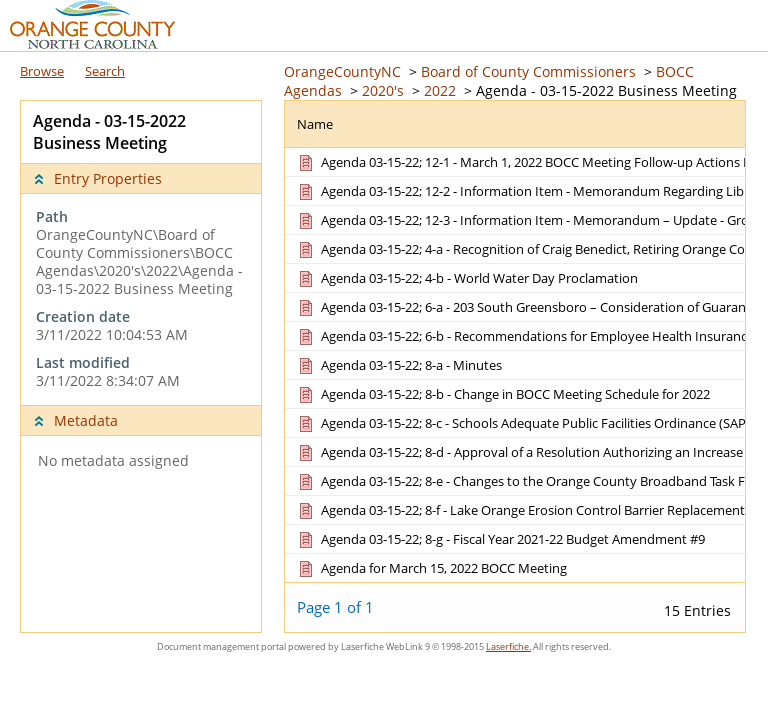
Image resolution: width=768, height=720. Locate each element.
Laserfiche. (508, 646)
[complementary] (141, 299)
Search (105, 71)
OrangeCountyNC (342, 71)
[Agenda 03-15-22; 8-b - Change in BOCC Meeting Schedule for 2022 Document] (502, 394)
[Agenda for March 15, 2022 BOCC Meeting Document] (431, 568)
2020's (383, 90)
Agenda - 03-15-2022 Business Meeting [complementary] (109, 132)
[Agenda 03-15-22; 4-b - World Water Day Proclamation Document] (466, 278)
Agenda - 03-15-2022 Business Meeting (606, 90)
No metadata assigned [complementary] (113, 461)
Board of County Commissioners (528, 71)
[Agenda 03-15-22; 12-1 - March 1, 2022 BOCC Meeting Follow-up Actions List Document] (529, 162)
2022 (440, 90)
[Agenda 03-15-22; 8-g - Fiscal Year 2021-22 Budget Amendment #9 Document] (500, 539)
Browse (42, 71)
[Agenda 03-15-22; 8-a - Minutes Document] (398, 365)
